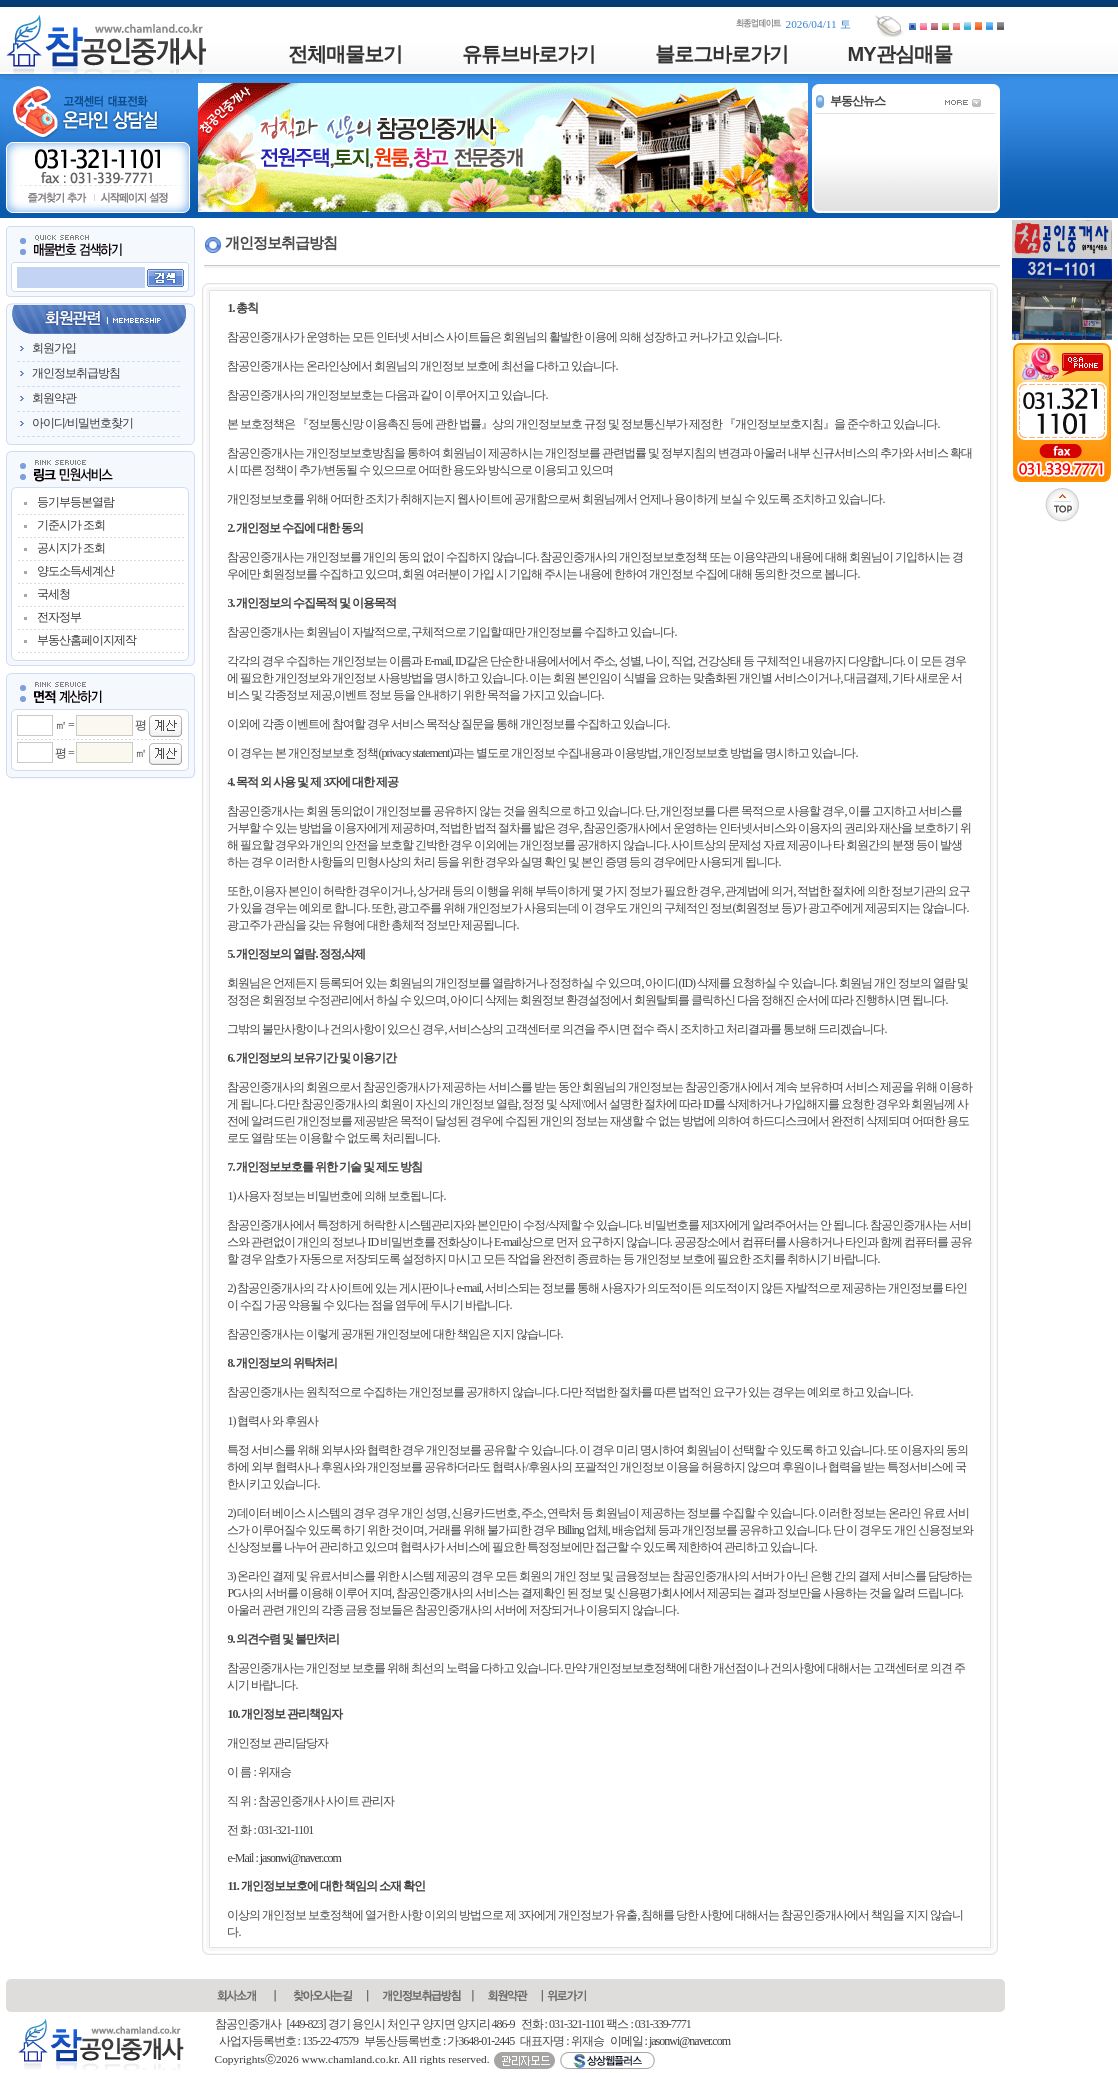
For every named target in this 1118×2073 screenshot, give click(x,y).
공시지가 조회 (71, 548)
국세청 (53, 594)
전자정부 (59, 617)
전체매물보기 (345, 54)
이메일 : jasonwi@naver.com (670, 2041)
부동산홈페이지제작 (86, 640)
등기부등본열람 (75, 502)
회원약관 (54, 398)
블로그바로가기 (721, 54)
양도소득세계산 (75, 571)
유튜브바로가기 (528, 54)
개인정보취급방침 (76, 373)
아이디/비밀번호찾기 (82, 423)
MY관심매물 (900, 54)
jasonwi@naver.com (300, 1858)
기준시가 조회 (71, 525)
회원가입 (54, 348)
